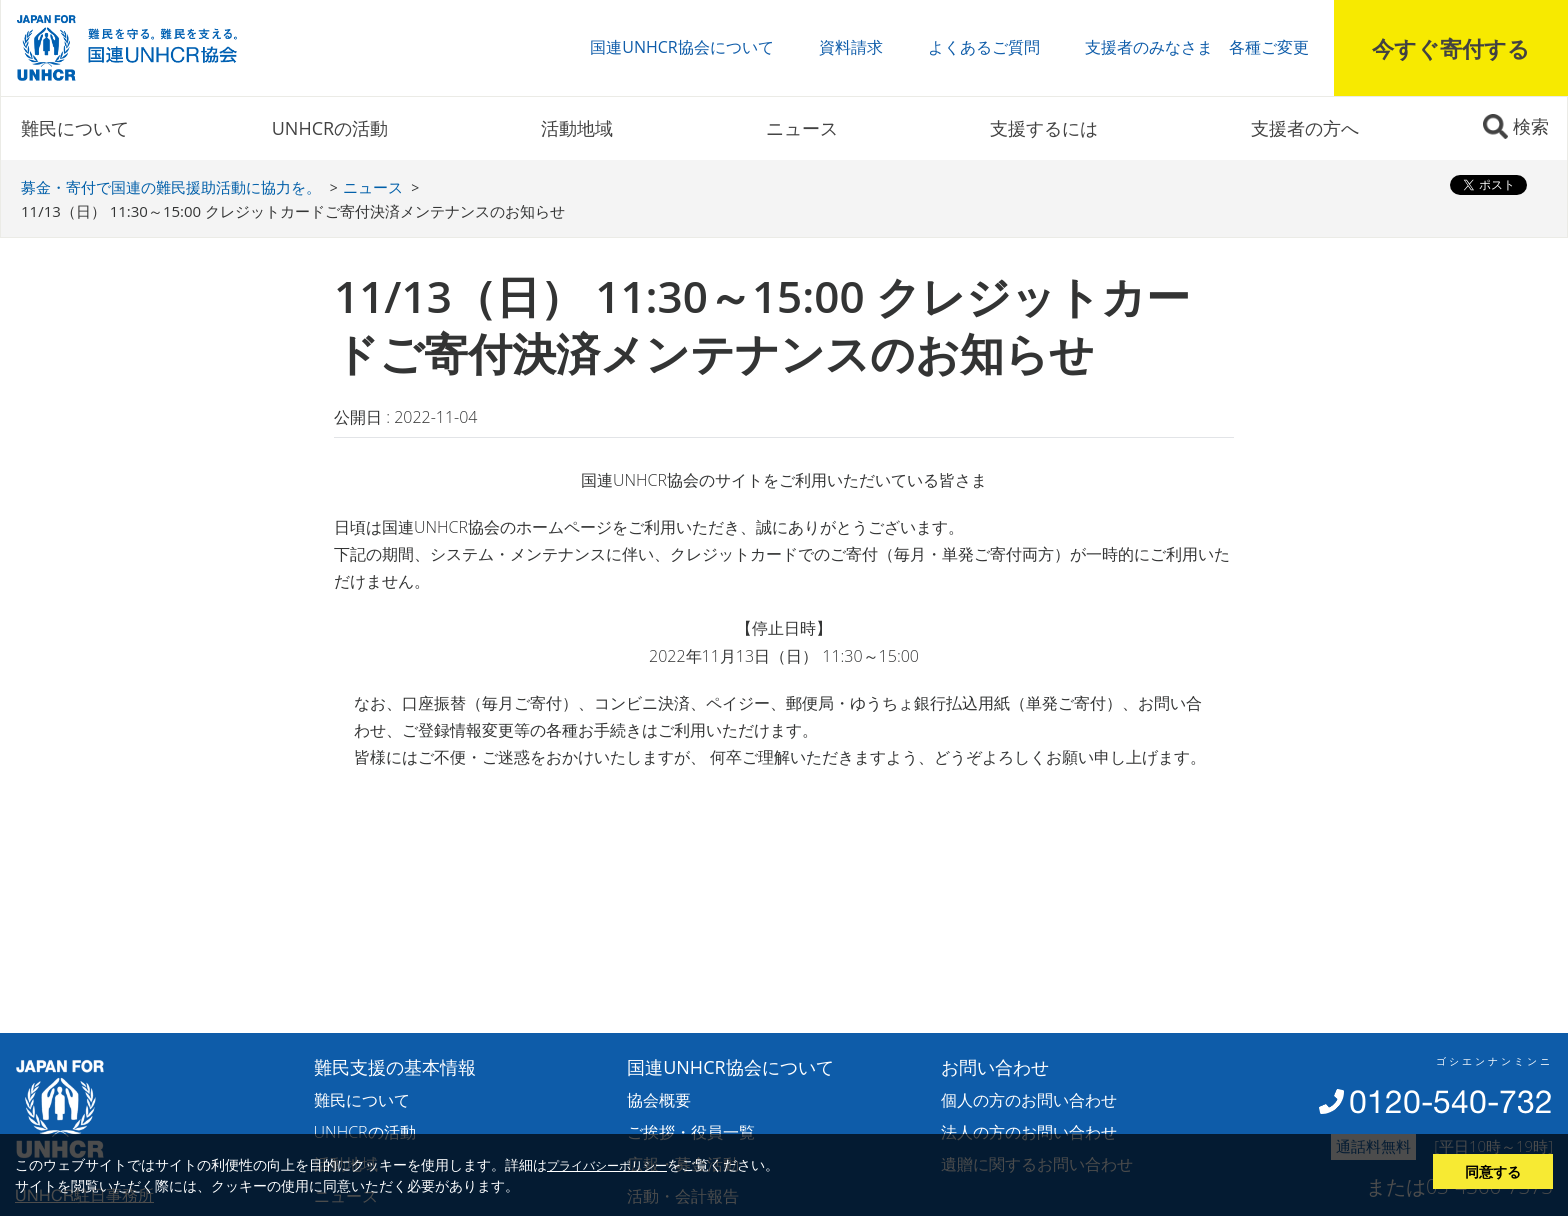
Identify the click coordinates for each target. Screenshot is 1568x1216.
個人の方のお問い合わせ (1029, 1100)
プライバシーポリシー (607, 1165)
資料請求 (851, 47)
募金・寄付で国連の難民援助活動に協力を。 (171, 187)
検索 (1531, 126)
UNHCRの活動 (330, 128)
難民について (75, 128)
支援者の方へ (1305, 128)
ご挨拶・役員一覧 (691, 1132)
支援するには (1044, 128)
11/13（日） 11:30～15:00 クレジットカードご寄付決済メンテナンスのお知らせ (293, 211)
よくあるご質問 (984, 47)
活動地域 (577, 128)
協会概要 (659, 1100)
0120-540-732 (1451, 1101)
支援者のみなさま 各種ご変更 (1197, 47)
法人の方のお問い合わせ (1029, 1132)
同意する (1493, 1171)
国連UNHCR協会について (681, 47)
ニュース (802, 128)
